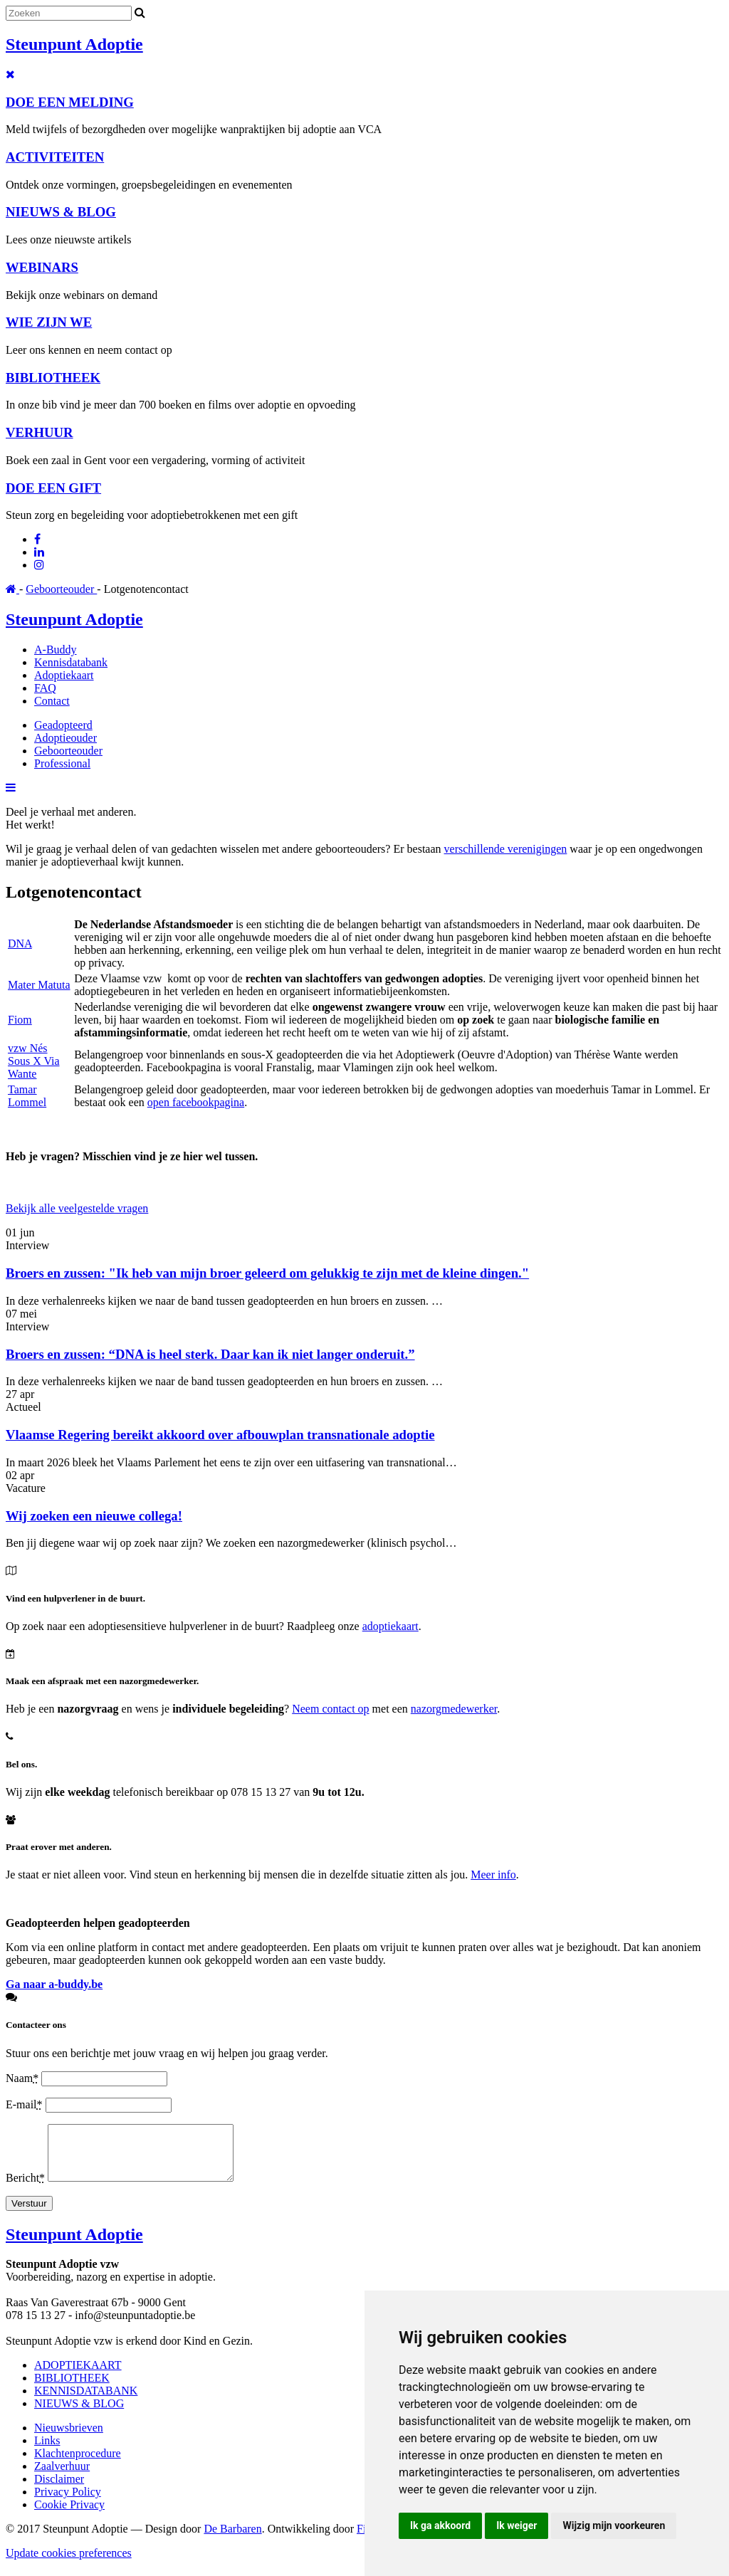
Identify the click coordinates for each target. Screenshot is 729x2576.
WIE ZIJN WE (49, 322)
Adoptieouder (65, 738)
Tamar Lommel (27, 1095)
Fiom (20, 1020)
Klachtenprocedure (77, 2464)
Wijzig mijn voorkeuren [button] (613, 2525)
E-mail (26, 2104)
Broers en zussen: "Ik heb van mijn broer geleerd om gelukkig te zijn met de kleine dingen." (267, 1273)
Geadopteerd (63, 725)
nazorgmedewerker (454, 1709)
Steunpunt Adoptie (74, 44)
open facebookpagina (195, 1102)
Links (47, 2451)
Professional (62, 763)
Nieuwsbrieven (68, 2438)
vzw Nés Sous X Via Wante (34, 1061)
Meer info (493, 1874)
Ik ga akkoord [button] (440, 2525)
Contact (52, 701)
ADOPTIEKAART (78, 2376)
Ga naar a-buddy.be (54, 1984)
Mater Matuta (39, 985)
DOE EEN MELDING (70, 102)
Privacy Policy (67, 2502)
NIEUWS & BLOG (61, 211)
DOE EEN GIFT (53, 487)
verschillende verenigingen (505, 849)
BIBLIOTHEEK (53, 377)
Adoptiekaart (64, 675)
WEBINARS (42, 267)
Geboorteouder (61, 589)
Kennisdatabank (70, 662)
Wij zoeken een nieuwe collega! (94, 1515)
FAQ (45, 688)
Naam (23, 2078)
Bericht (27, 2188)
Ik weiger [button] (516, 2525)
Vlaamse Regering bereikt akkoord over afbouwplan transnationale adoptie (220, 1434)
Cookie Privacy (69, 2515)
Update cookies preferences (69, 2563)
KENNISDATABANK (85, 2401)
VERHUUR (39, 432)
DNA (20, 943)
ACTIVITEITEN (55, 156)
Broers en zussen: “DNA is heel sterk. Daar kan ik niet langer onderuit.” (210, 1354)
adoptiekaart (390, 1626)
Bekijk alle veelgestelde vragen (77, 1208)
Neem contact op (330, 1709)
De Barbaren (232, 2539)
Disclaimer (59, 2489)
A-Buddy (55, 649)
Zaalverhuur (62, 2477)
